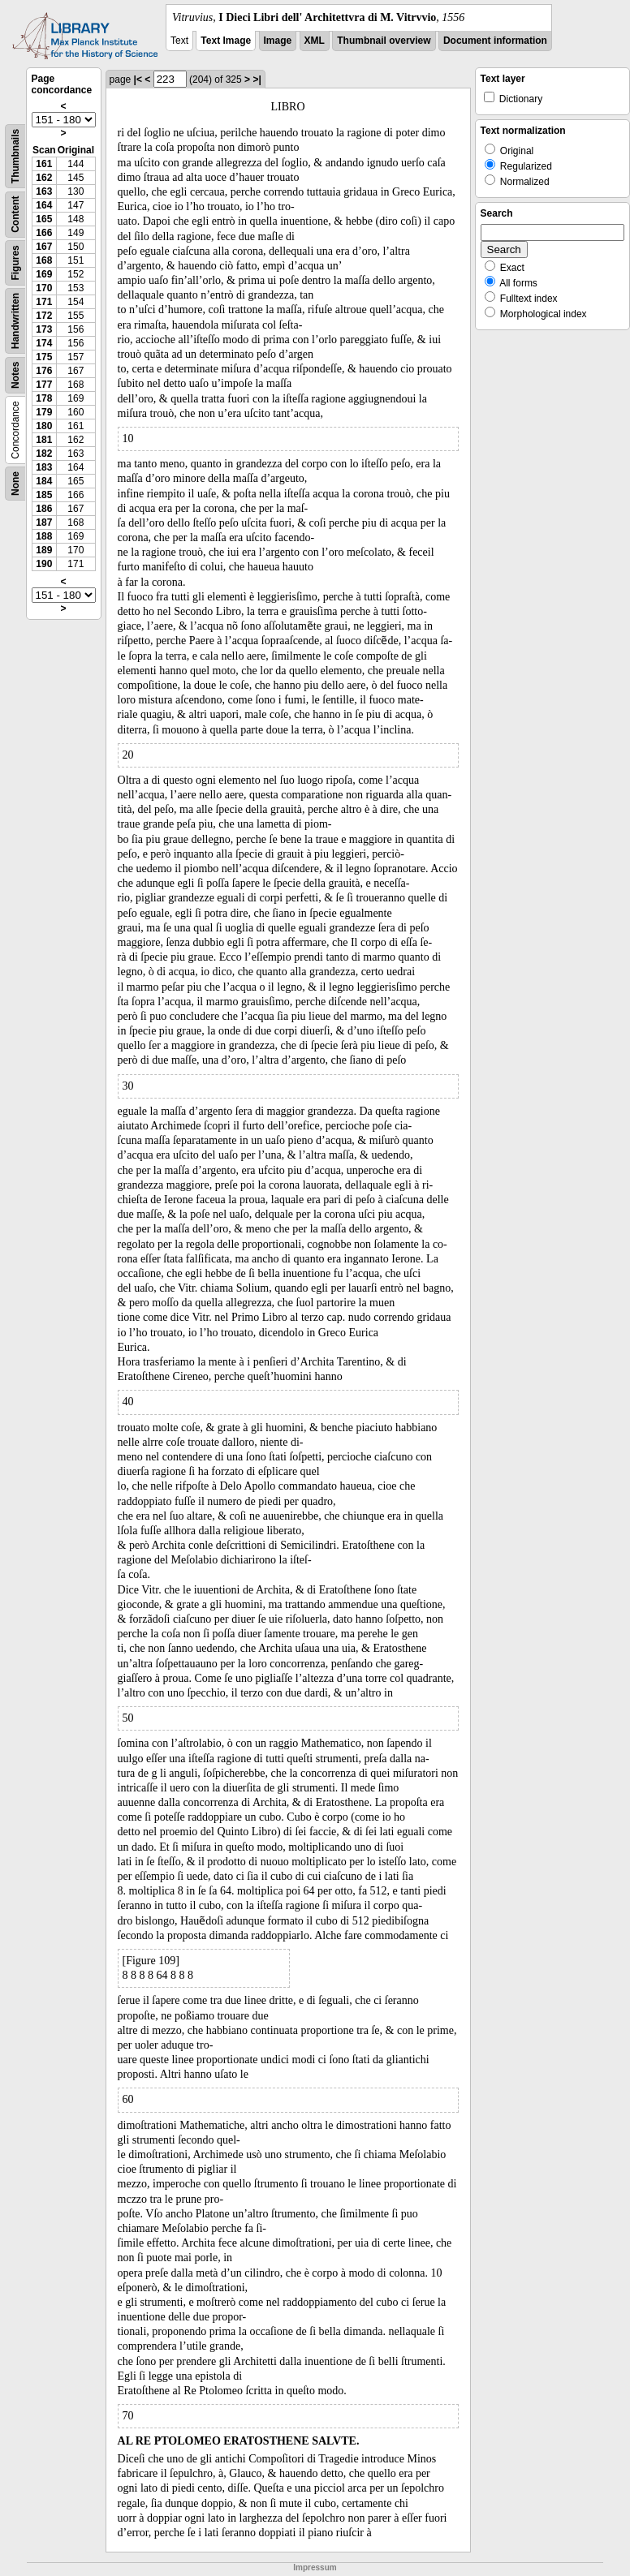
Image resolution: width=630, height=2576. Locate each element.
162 (44, 177)
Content (15, 214)
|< (138, 79)
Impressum (314, 2567)
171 (44, 301)
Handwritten (15, 321)
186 (44, 508)
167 (44, 246)
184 (44, 481)
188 (44, 536)
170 (44, 288)
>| (256, 79)
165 (44, 219)
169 (44, 274)
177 (44, 384)
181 (44, 439)
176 (44, 370)
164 (44, 205)
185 (44, 495)
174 (44, 343)
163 (44, 191)
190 (44, 564)
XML (314, 40)
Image (278, 40)
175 (44, 357)
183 (44, 467)
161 (44, 164)
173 (44, 329)
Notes (15, 375)
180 (44, 426)
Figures (15, 262)
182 (44, 453)
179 (44, 412)
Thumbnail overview (383, 40)
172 (44, 315)
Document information (495, 40)
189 (44, 550)
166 (44, 233)
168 (44, 260)
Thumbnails (15, 156)
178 (44, 398)
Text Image (226, 40)
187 (44, 522)
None (15, 483)
